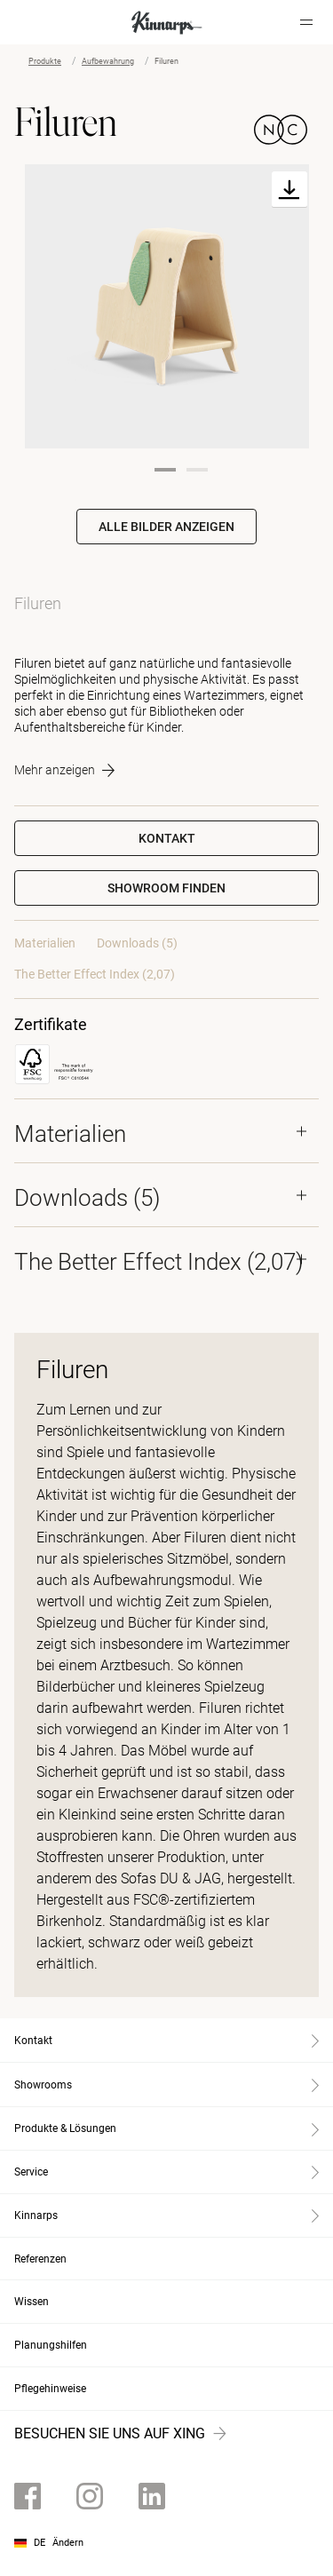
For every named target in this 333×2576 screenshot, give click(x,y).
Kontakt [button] (167, 838)
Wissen (31, 2301)
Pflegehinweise (50, 2388)
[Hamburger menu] (306, 22)
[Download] (289, 189)
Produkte (44, 61)
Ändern (67, 2542)
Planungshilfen (50, 2345)
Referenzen (40, 2259)
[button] (166, 888)
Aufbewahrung (108, 61)
